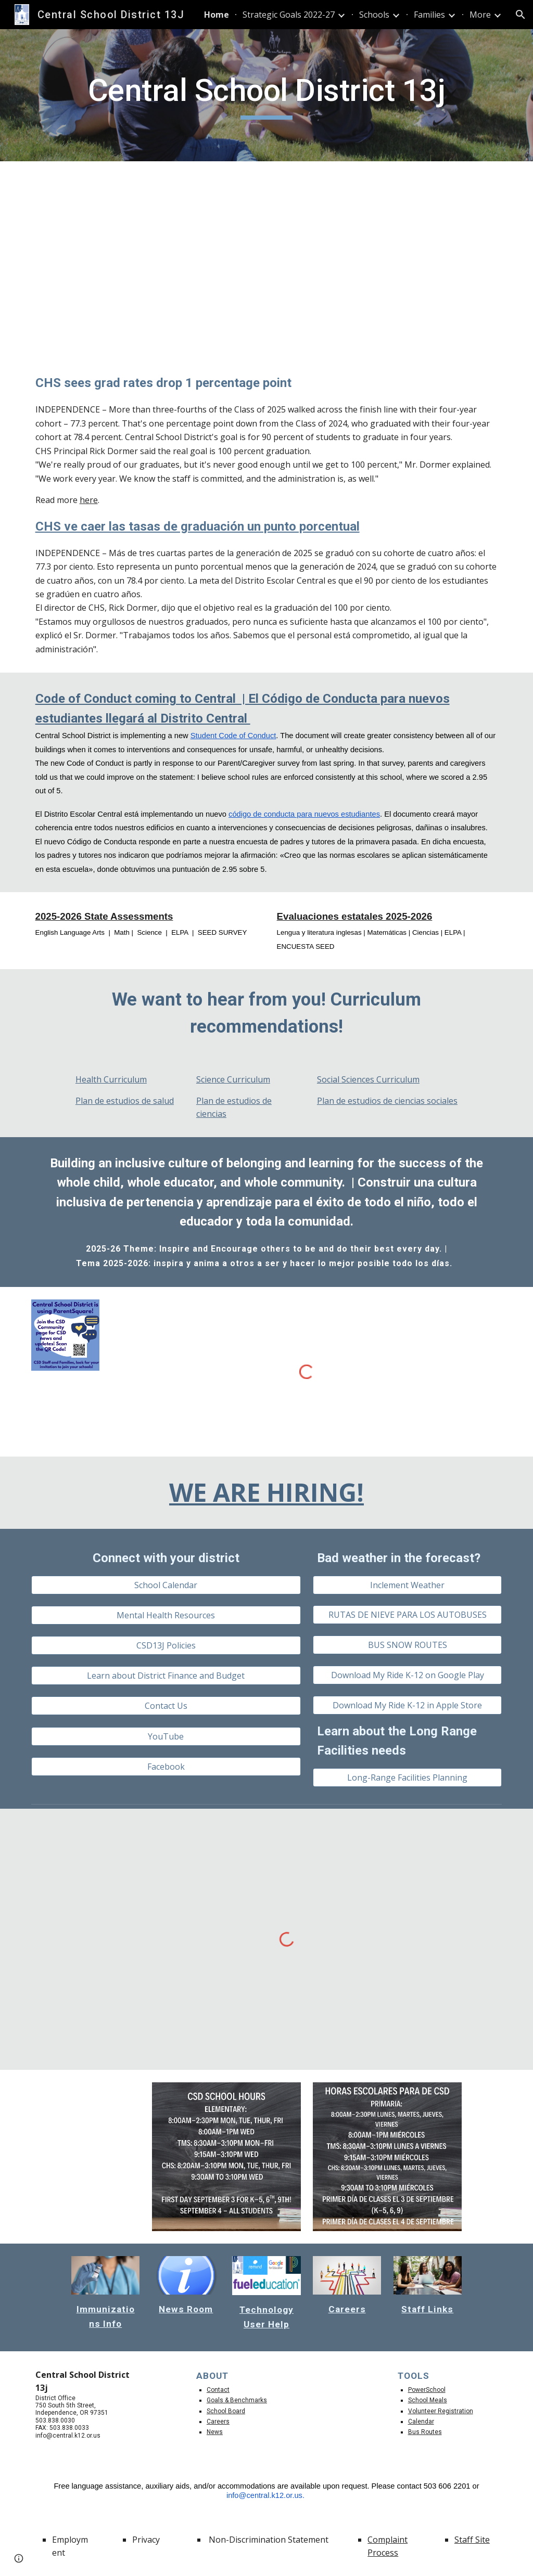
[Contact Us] (166, 1706)
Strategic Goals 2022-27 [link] (289, 14)
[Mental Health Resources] (166, 1615)
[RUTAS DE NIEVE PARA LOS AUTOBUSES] (407, 1615)
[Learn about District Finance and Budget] (166, 1675)
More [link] (480, 14)
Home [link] (216, 14)
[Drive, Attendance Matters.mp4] (267, 259)
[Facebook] (166, 1767)
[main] (266, 95)
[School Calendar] (166, 1585)
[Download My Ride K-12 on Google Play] (407, 1675)
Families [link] (429, 14)
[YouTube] (166, 1736)
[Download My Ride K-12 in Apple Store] (407, 1705)
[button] (520, 14)
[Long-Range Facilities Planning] (407, 1777)
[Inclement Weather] (407, 1585)
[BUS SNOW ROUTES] (407, 1645)
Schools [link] (374, 14)
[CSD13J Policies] (166, 1645)
